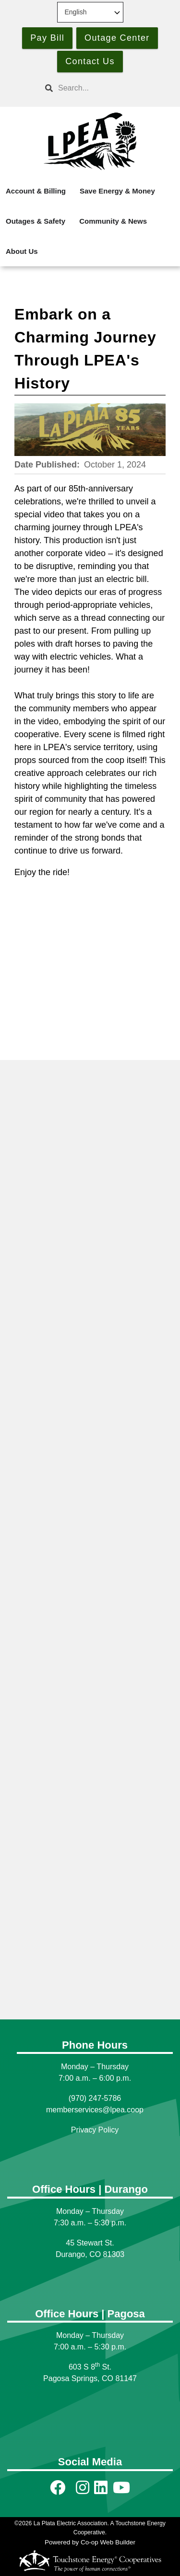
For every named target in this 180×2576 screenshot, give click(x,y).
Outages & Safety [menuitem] (35, 221)
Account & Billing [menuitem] (36, 191)
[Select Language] (90, 12)
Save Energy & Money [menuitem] (117, 191)
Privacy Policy (95, 2130)
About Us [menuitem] (22, 251)
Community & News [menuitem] (113, 221)
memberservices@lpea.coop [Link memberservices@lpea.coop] (95, 2110)
